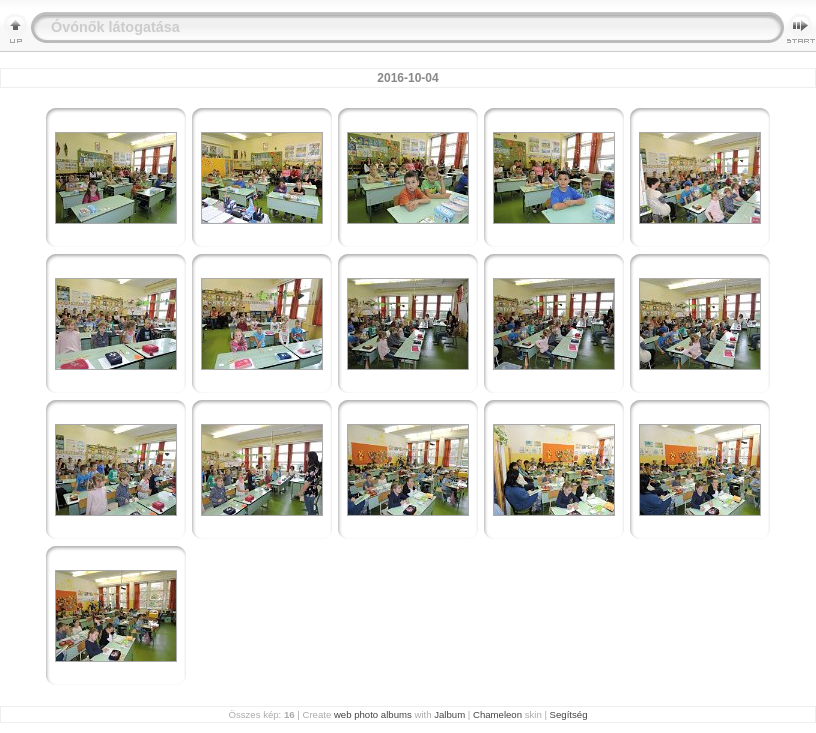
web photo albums (373, 714)
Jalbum (449, 714)
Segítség (569, 714)
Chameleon (497, 714)
